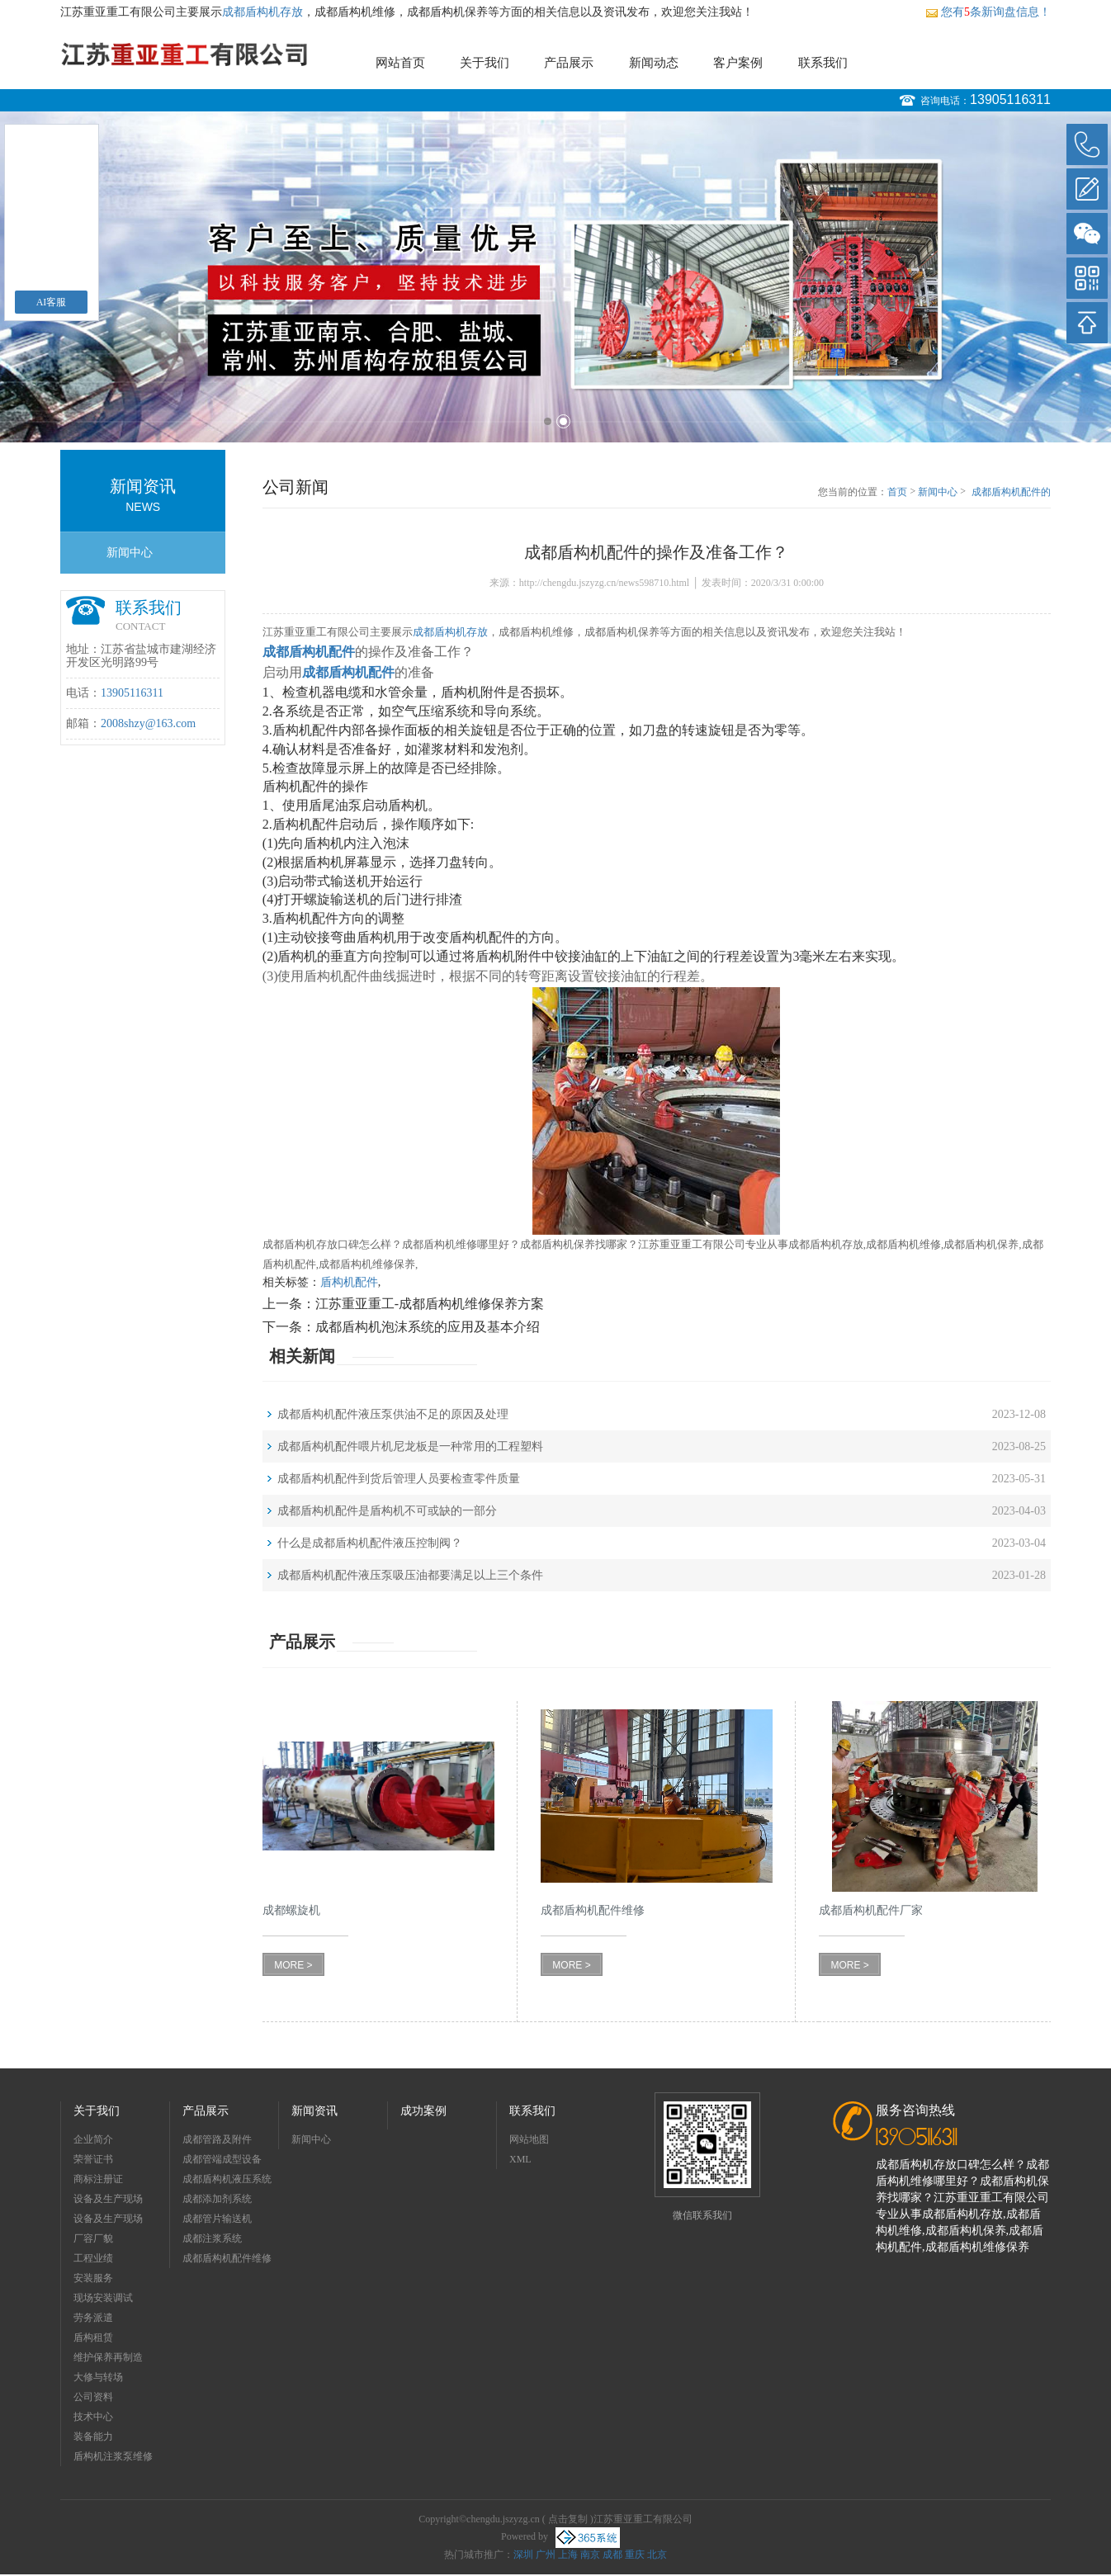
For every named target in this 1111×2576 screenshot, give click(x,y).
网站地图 (529, 2139)
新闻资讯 (314, 2111)
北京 (657, 2554)
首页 (897, 492)
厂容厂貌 (93, 2238)
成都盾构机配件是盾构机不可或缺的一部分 (387, 1511)
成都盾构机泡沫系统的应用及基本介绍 (427, 1327)
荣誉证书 (93, 2159)
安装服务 (93, 2278)
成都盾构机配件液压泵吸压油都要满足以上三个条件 (410, 1575)
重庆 (635, 2554)
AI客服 (51, 302)
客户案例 (738, 62)
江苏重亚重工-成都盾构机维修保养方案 (429, 1304)
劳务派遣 (93, 2317)
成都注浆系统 (212, 2238)
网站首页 (400, 62)
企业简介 (93, 2139)
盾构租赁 (93, 2337)
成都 (612, 2554)
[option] (555, 276)
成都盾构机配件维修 (227, 2258)
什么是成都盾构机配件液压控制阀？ (369, 1543)
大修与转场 (98, 2377)
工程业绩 (93, 2258)
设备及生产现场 (108, 2199)
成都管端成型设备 (222, 2159)
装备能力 (93, 2436)
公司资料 (93, 2397)
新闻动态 (653, 62)
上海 (568, 2554)
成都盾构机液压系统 (227, 2179)
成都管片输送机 (217, 2218)
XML (520, 2159)
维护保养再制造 (108, 2357)
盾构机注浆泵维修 (113, 2456)
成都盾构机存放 (262, 12)
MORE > (293, 1965)
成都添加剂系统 (217, 2199)
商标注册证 (98, 2179)
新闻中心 (129, 552)
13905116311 (1010, 99)
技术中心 (93, 2416)
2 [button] (563, 421)
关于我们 (484, 62)
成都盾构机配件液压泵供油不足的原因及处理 (392, 1414)
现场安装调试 (103, 2298)
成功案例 (423, 2111)
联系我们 (823, 62)
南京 (590, 2554)
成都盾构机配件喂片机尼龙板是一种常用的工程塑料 (410, 1446)
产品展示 (568, 62)
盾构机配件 (349, 1282)
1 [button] (547, 421)
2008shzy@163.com (148, 723)
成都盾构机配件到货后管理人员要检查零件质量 (398, 1478)
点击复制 (568, 2519)
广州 (546, 2554)
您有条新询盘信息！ (988, 12)
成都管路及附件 (217, 2139)
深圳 (523, 2554)
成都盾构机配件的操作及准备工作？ (1011, 492)
